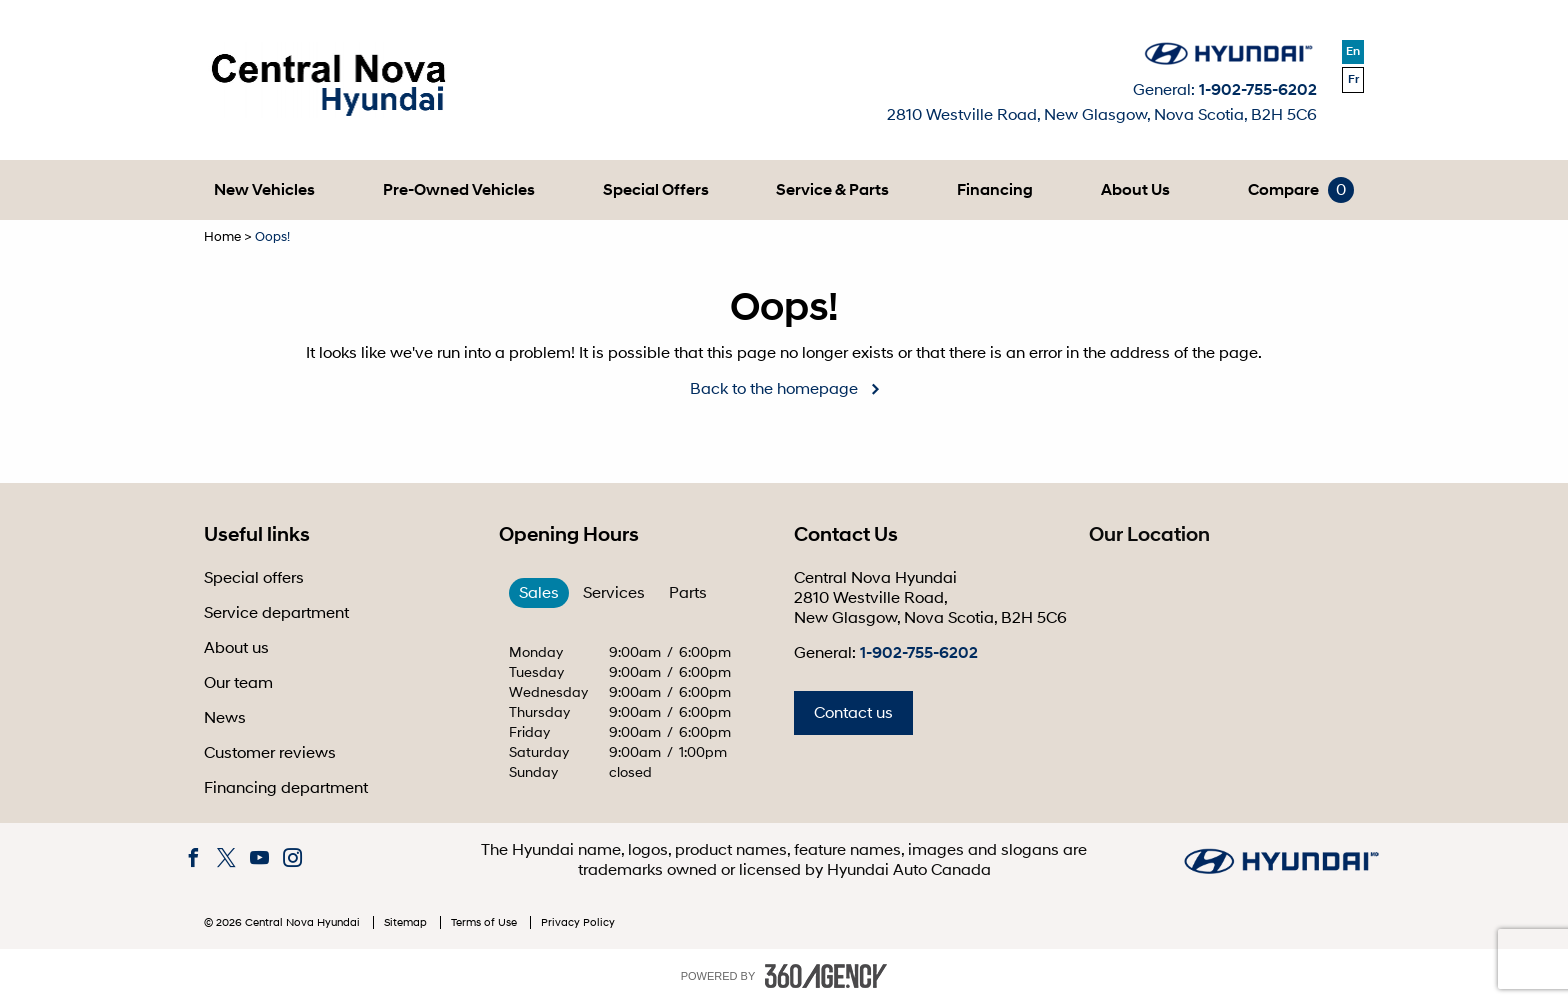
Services (614, 593)
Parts (688, 593)
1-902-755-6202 (1258, 90)
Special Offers (656, 190)
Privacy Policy (578, 922)
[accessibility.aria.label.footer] (826, 976)
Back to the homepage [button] (774, 389)
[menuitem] (264, 190)
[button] (264, 190)
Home (222, 237)
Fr (1353, 79)
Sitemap (407, 922)
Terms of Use (485, 922)
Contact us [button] (853, 713)
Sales (539, 593)
